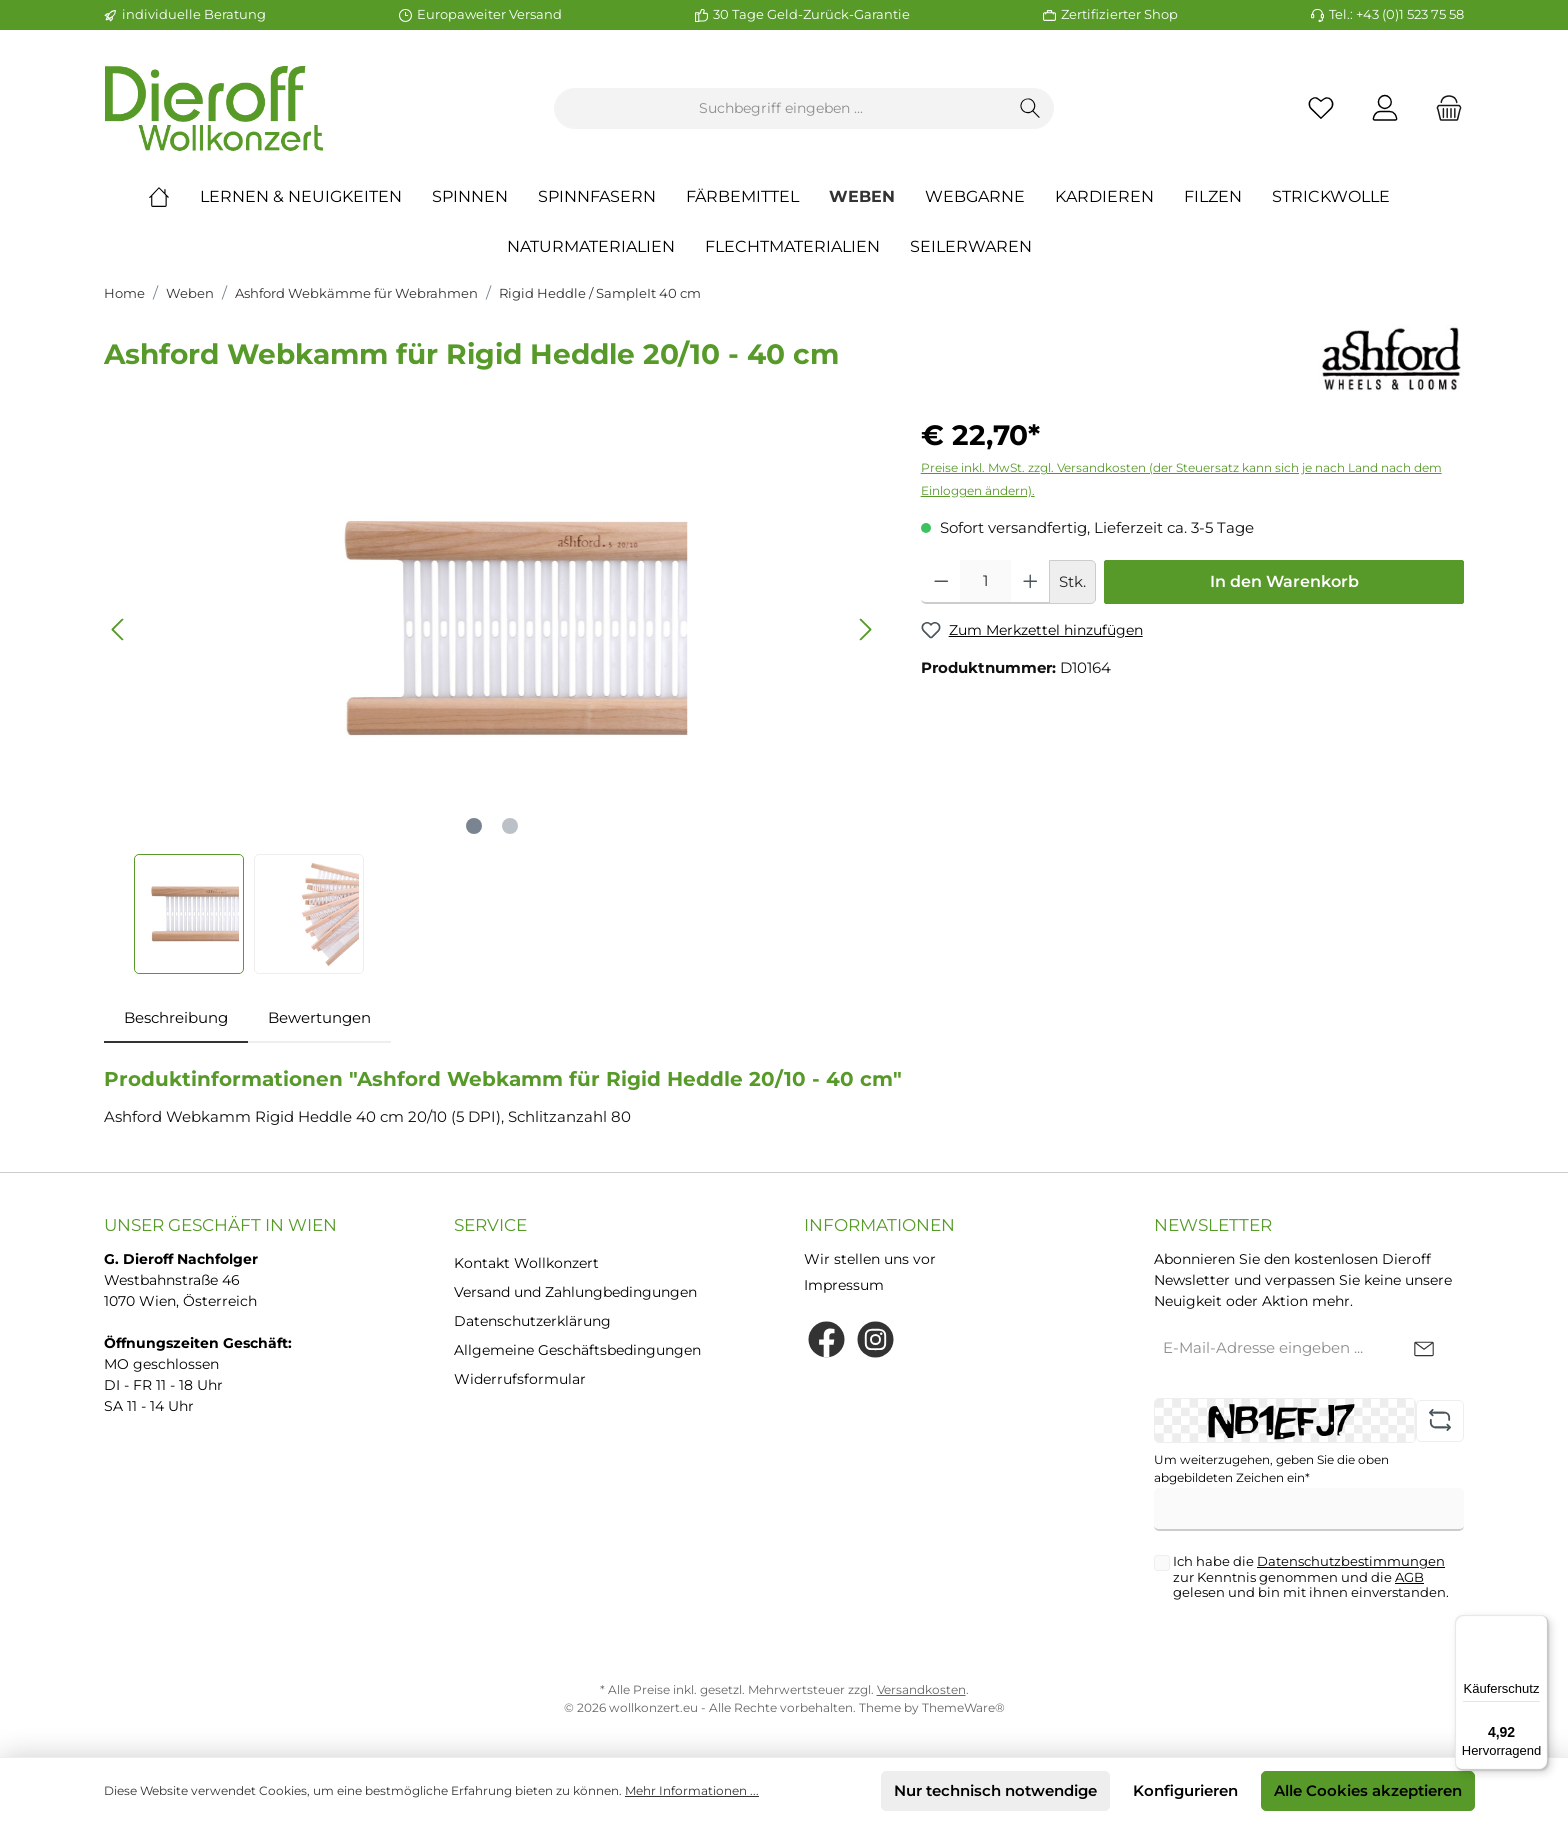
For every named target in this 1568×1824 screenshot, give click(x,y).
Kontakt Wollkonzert (526, 1263)
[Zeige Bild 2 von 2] (510, 826)
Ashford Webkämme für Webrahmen (356, 293)
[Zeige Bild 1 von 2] (474, 826)
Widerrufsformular (520, 1379)
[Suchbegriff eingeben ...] (781, 108)
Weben (190, 293)
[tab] (176, 1018)
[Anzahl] (985, 582)
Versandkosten (921, 1689)
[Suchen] (1030, 108)
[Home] (174, 197)
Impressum (844, 1285)
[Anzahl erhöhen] (1030, 582)
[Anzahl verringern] (941, 582)
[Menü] (1536, 1627)
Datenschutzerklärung (532, 1321)
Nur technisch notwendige (995, 1790)
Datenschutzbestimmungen (1351, 1561)
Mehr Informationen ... (692, 1790)
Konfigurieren (1185, 1790)
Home (124, 293)
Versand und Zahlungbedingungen (575, 1292)
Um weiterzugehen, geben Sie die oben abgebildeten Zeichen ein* (1271, 1468)
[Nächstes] (865, 629)
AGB (1409, 1577)
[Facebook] (826, 1339)
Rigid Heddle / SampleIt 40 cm (600, 293)
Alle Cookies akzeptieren (1368, 1790)
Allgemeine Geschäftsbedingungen (577, 1350)
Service (490, 1225)
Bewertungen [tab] (319, 1017)
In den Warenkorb (1284, 581)
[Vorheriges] (119, 629)
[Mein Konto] (1385, 108)
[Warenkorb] (1443, 108)
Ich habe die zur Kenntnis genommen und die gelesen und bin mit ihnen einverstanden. (1311, 1577)
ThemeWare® (963, 1707)
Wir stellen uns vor (870, 1259)
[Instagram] (875, 1339)
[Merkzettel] (1321, 108)
